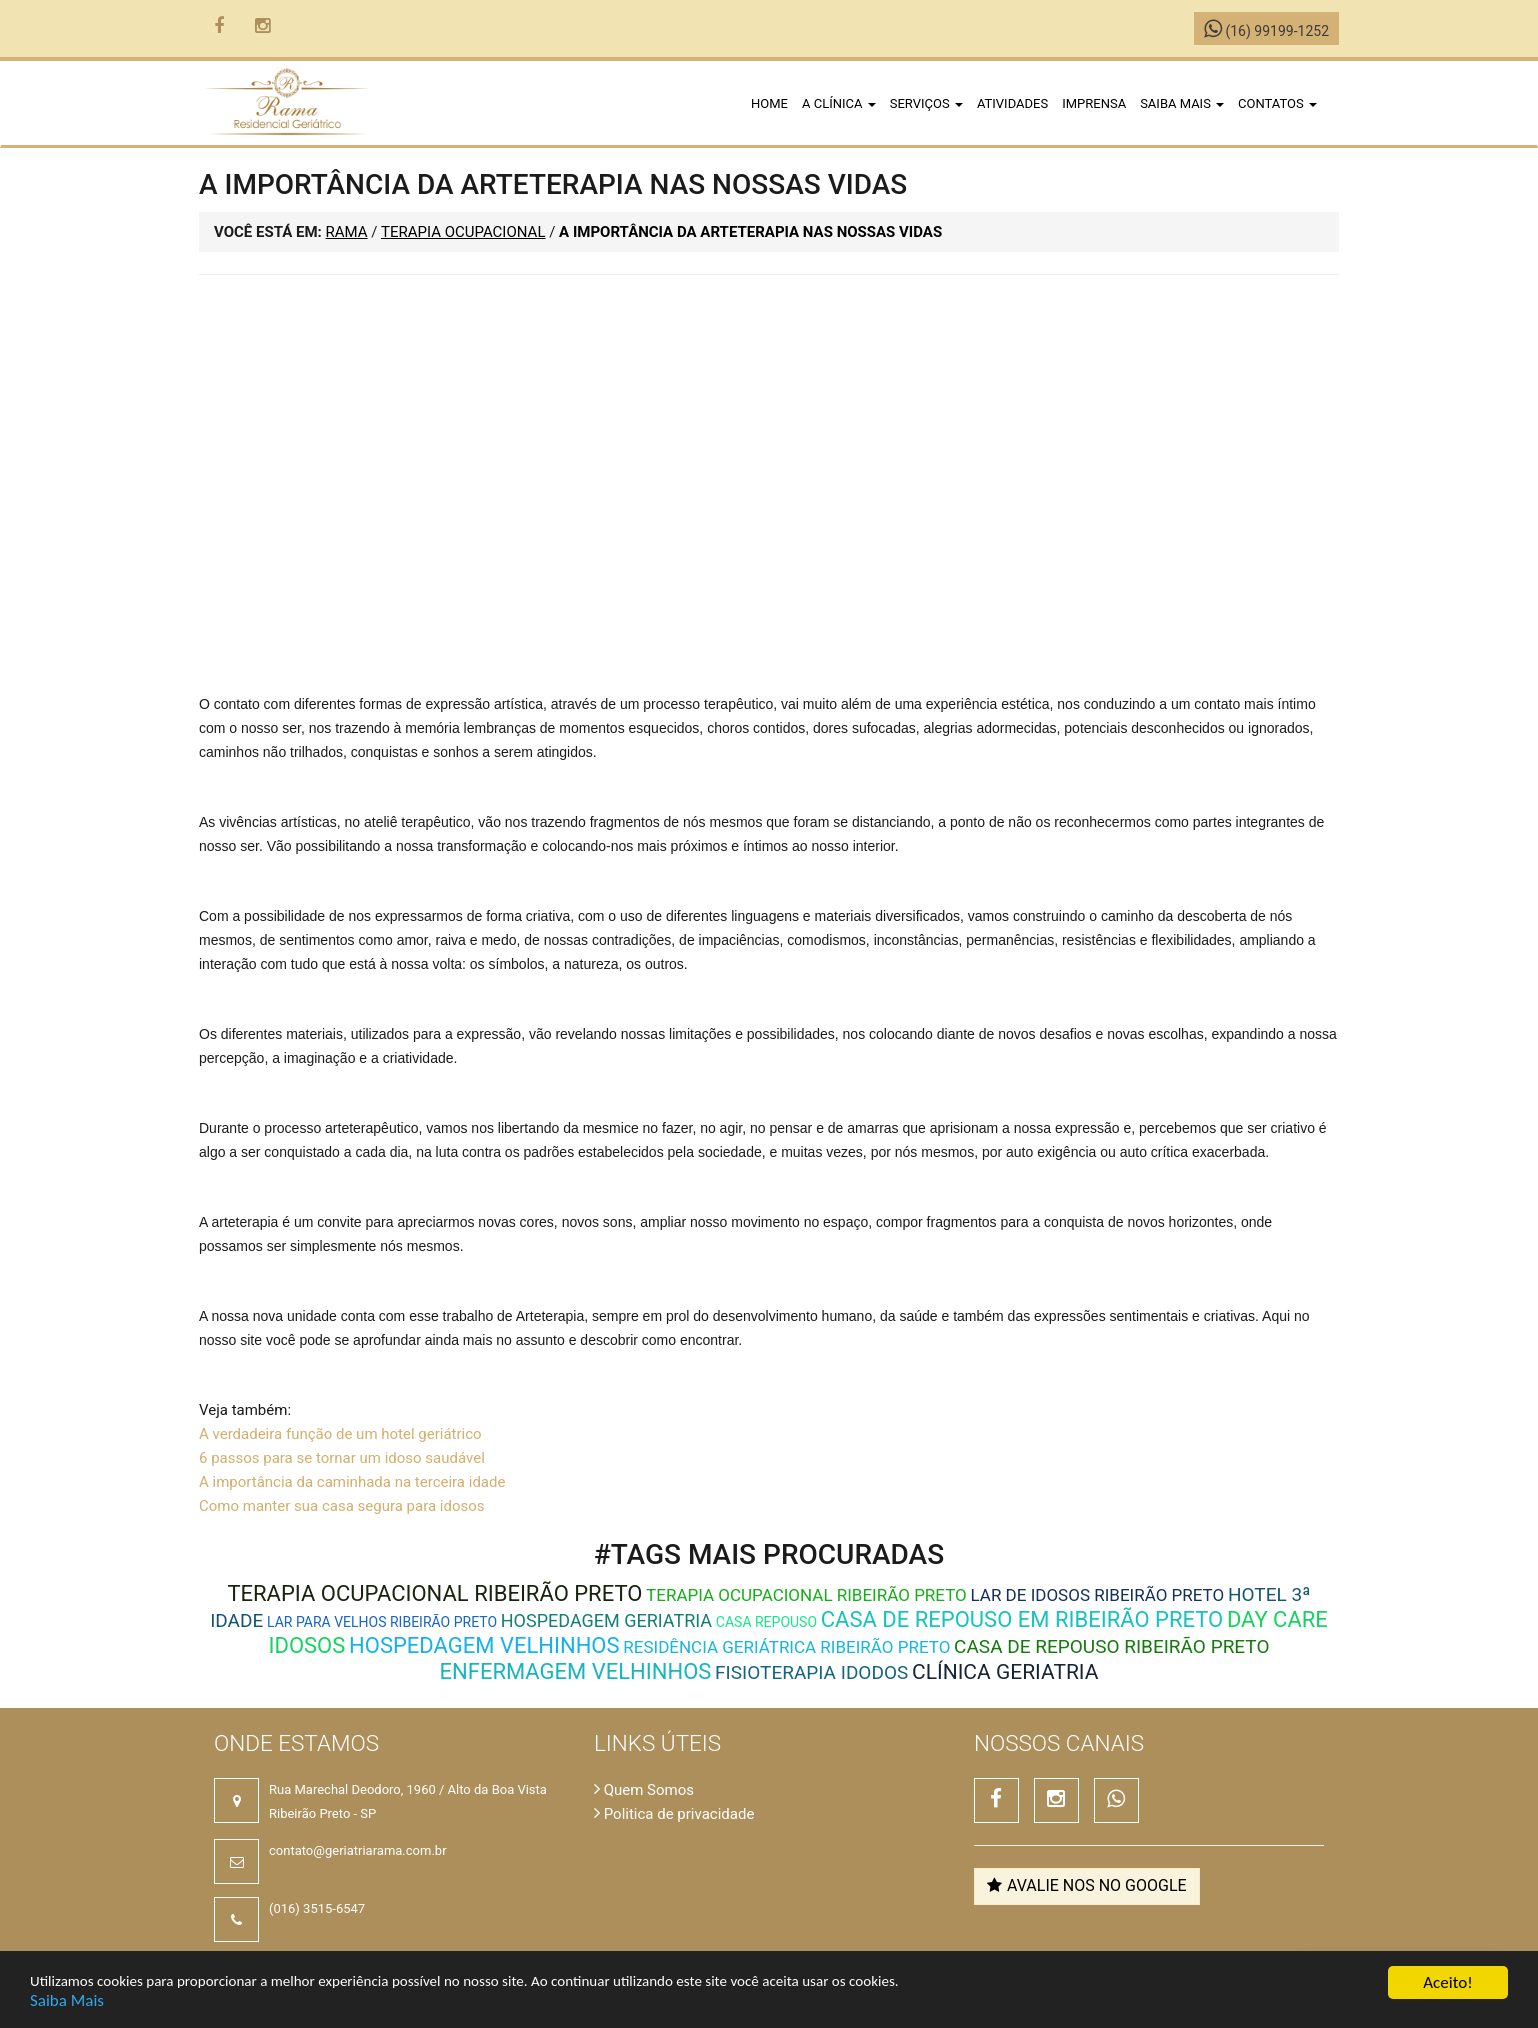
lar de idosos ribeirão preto (1098, 1595)
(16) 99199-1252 (1266, 31)
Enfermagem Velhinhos (576, 1671)
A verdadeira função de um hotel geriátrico (340, 1434)
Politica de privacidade (674, 1814)
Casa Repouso (766, 1622)
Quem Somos (644, 1790)
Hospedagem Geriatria (606, 1620)
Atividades (1012, 103)
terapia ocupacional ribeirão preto (434, 1593)
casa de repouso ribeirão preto (1111, 1646)
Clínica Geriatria (1005, 1672)
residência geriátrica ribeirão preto (786, 1647)
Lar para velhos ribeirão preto (382, 1622)
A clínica (839, 103)
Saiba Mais (67, 2000)
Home (769, 103)
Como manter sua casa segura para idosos (342, 1506)
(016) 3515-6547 (317, 1908)
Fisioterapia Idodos (811, 1672)
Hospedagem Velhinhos (484, 1645)
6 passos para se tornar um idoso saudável (342, 1458)
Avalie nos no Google (1087, 1885)
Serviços (926, 103)
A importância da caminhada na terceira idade (352, 1482)
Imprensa (1094, 103)
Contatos (1277, 103)
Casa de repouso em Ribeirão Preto (1022, 1619)
